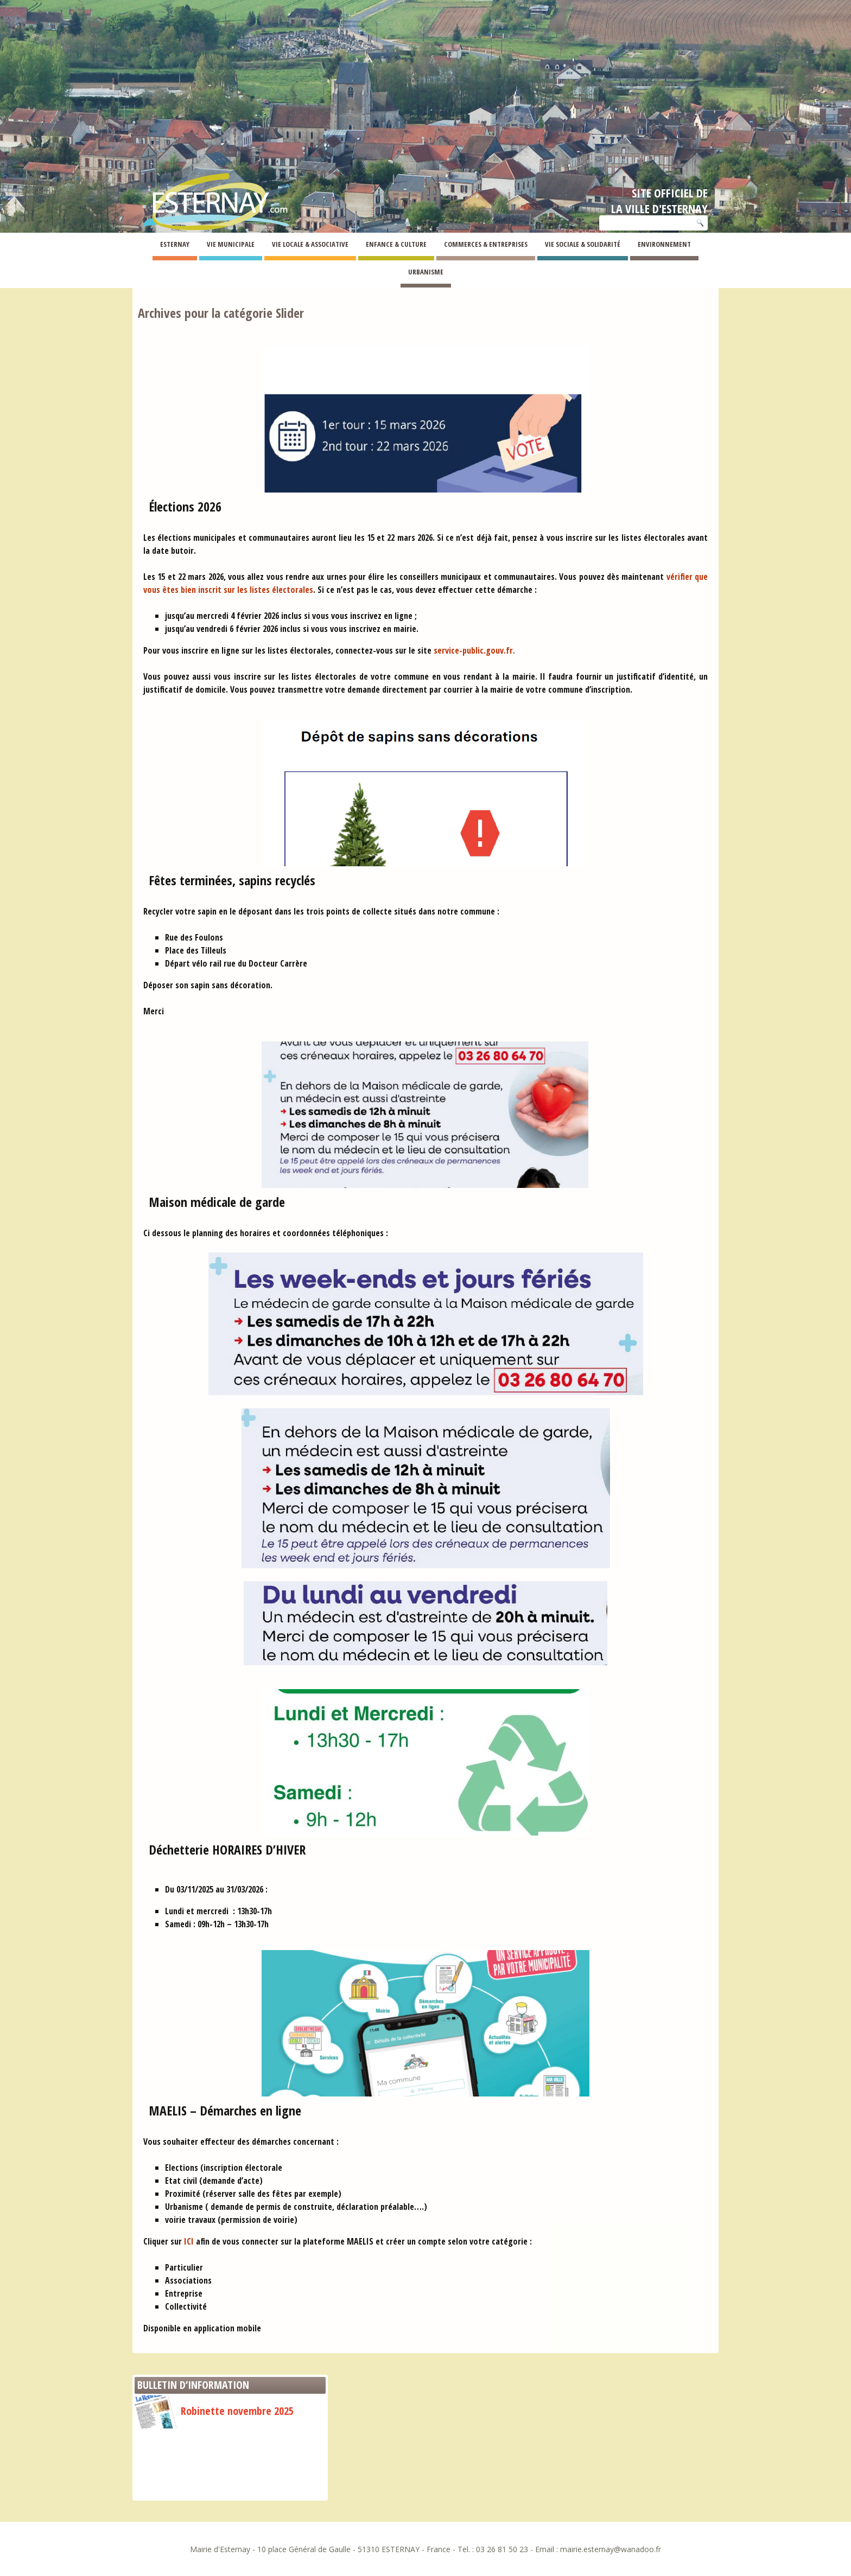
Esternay (174, 244)
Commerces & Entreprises (486, 244)
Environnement (664, 244)
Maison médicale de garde (217, 1202)
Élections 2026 (185, 506)
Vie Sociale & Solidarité (582, 244)
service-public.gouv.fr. (474, 650)
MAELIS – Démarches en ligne (225, 2110)
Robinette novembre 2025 (214, 2411)
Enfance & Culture (396, 244)
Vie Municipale (231, 244)
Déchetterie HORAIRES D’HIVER (227, 1849)
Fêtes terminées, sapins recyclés (232, 880)
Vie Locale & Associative (310, 244)
